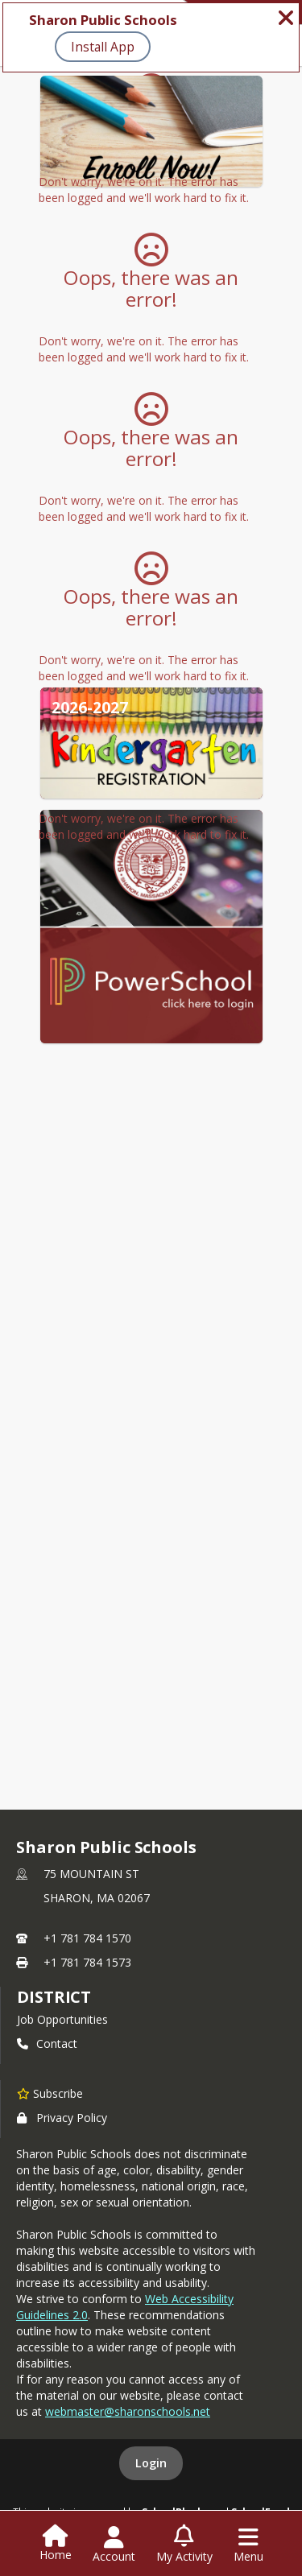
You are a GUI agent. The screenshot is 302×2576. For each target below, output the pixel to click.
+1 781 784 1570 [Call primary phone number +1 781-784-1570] (87, 1938)
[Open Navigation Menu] (248, 2544)
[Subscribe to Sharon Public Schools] (50, 2093)
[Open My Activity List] (184, 2544)
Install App (102, 47)
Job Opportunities (62, 2019)
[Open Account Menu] (114, 2544)
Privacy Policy (62, 2117)
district (54, 1997)
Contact (47, 2043)
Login (151, 2463)
